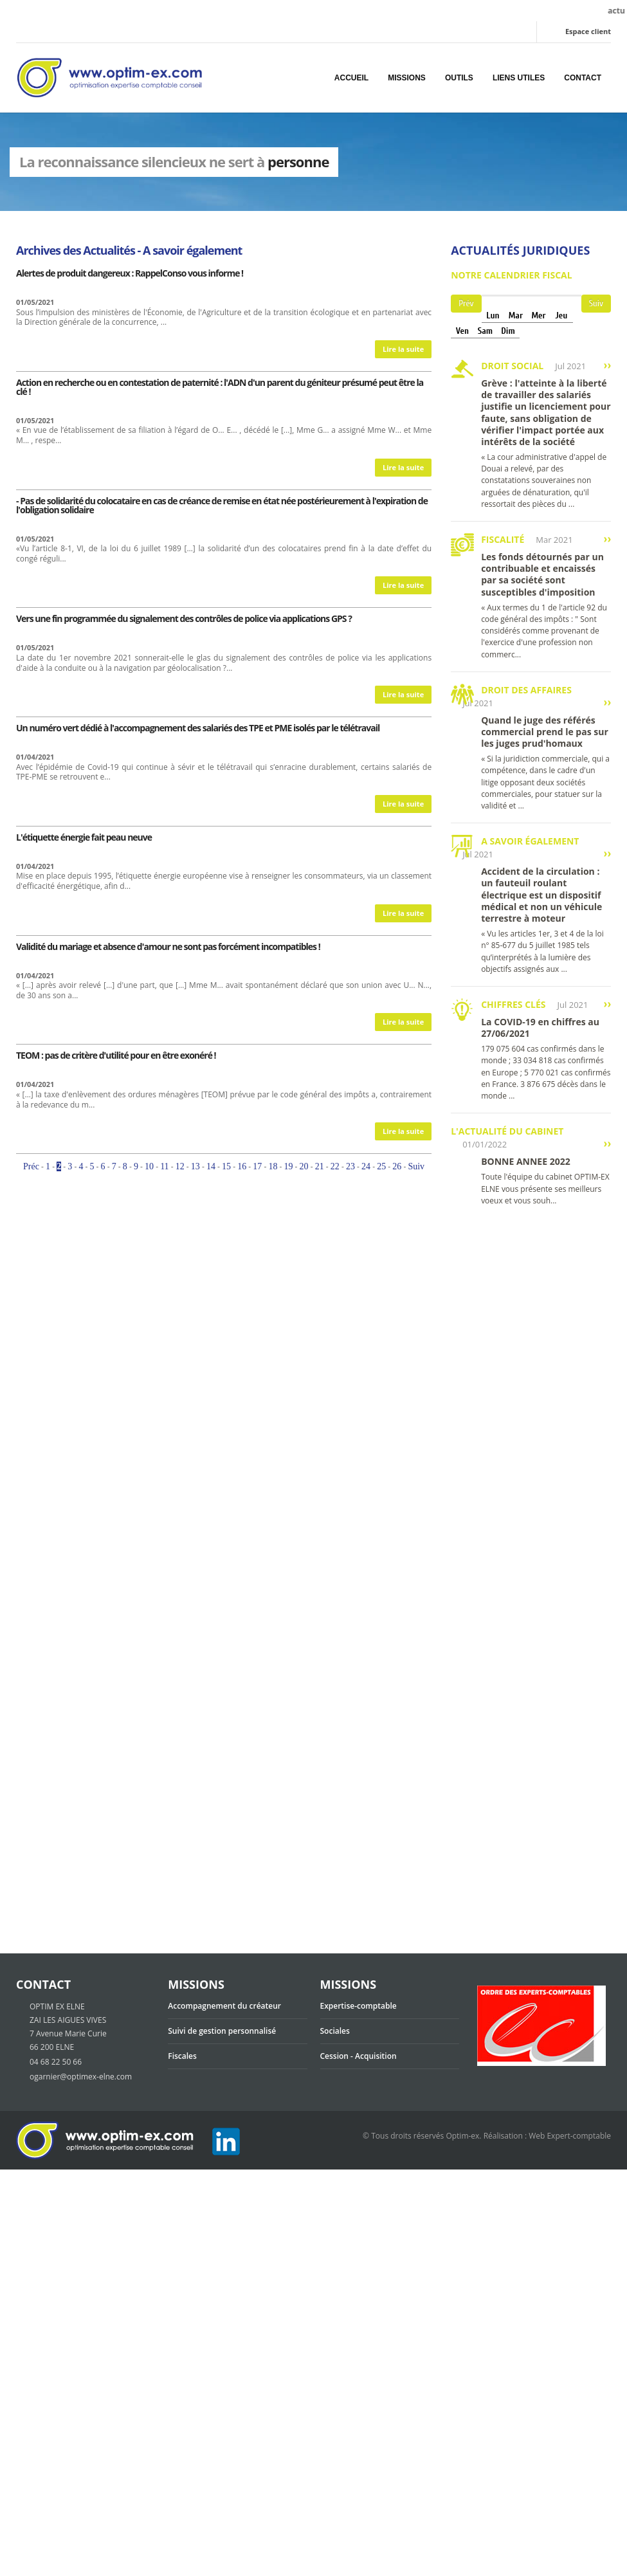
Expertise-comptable (358, 2005)
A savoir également (530, 841)
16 (241, 1166)
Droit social (512, 366)
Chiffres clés (513, 1004)
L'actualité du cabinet (507, 1131)
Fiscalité (502, 539)
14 (210, 1166)
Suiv (416, 1166)
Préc (31, 1166)
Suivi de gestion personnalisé (222, 2030)
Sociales (335, 2030)
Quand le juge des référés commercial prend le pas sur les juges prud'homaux (544, 731)
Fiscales (182, 2056)
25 (381, 1166)
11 (164, 1166)
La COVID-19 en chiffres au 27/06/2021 (540, 1027)
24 (365, 1166)
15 (226, 1166)
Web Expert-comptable (570, 2135)
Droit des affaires (526, 690)
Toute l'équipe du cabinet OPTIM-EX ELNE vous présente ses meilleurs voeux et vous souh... (545, 1188)
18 (272, 1166)
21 (319, 1166)
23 (350, 1166)
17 (257, 1166)
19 (288, 1166)
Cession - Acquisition (358, 2056)
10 (149, 1166)
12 (180, 1166)
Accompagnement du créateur (224, 2005)
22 (335, 1166)
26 (396, 1166)
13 (195, 1166)
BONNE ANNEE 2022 (525, 1161)
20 (304, 1166)
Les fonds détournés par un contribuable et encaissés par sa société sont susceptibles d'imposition (542, 574)
